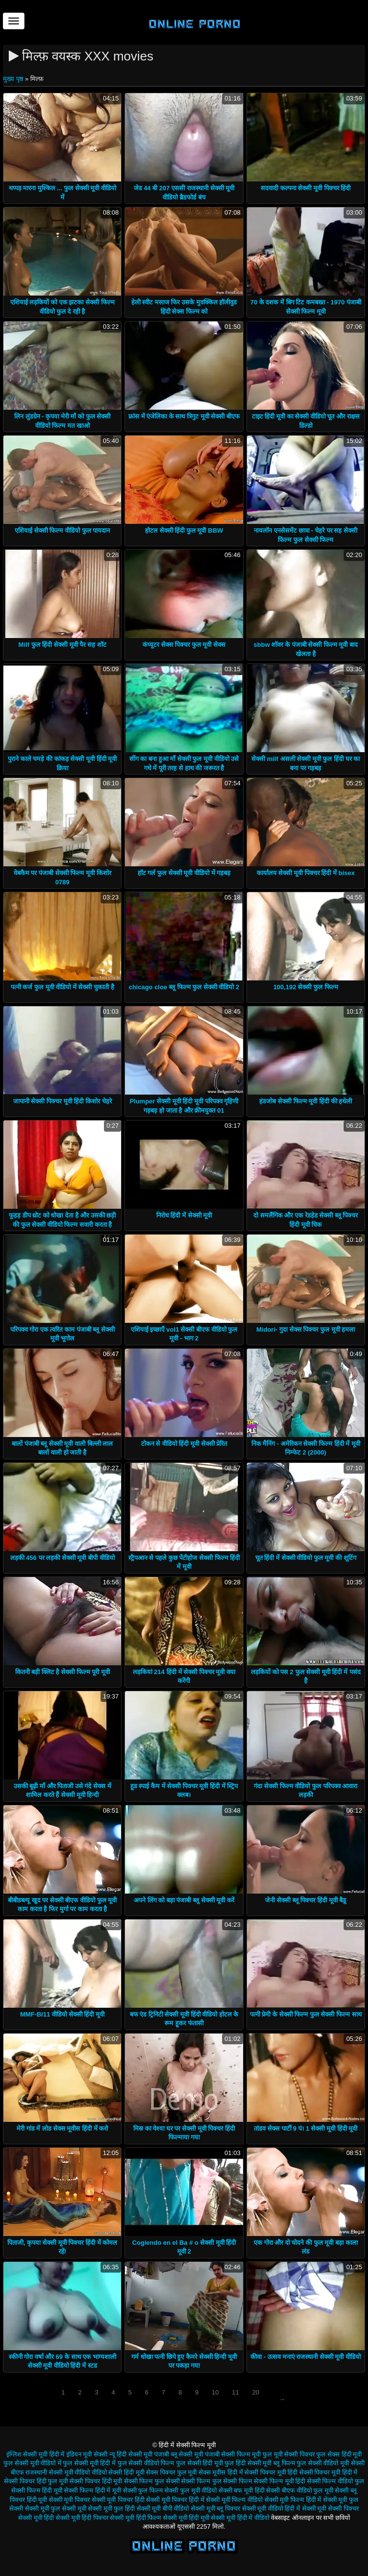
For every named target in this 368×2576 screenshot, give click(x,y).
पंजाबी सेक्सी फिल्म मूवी (233, 2454)
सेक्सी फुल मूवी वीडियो (190, 2490)
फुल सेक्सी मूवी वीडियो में (32, 2463)
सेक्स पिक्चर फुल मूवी (171, 2472)
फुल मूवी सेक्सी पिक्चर (289, 2454)
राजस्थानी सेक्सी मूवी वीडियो (57, 2472)
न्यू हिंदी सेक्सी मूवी (131, 2454)
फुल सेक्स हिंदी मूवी (339, 2454)
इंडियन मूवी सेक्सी (86, 2454)
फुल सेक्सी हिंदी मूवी (199, 2463)
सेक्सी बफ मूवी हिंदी (242, 2490)
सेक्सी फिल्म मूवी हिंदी (279, 2481)
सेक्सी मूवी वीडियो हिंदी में (271, 2508)
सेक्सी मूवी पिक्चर (69, 2499)
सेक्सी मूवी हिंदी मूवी (186, 2517)
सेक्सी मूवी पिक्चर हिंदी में (175, 2499)
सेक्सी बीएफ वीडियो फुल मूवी (299, 2490)
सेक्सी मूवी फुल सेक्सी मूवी (55, 2508)
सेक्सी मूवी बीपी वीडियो (163, 2508)
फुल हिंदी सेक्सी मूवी (248, 2463)
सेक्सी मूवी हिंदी (36, 2517)
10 (215, 2392)
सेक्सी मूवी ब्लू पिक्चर (215, 2508)
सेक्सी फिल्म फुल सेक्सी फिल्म (216, 2481)
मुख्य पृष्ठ (14, 78)
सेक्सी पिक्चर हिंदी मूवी (95, 2481)
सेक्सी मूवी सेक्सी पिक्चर (330, 2508)
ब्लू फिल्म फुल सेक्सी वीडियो (305, 2463)
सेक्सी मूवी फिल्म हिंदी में (293, 2499)
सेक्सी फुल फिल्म (143, 2490)
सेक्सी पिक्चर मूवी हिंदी (271, 2472)
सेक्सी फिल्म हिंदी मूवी (36, 2490)
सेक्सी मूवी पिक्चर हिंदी (118, 2499)
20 (255, 2392)
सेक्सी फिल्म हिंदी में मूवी (92, 2490)
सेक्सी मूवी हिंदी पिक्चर (82, 2517)
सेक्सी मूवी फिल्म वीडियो (234, 2499)
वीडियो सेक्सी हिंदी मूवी (118, 2472)
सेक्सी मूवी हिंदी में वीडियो (240, 2517)
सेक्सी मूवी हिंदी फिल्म (135, 2517)
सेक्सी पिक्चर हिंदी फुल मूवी (35, 2481)
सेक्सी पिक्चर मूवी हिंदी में (328, 2472)
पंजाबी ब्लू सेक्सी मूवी (178, 2454)
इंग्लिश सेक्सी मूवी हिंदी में (35, 2454)
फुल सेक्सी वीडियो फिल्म (146, 2463)
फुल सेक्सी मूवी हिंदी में (89, 2463)
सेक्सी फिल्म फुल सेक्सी (152, 2481)
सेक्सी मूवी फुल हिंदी (111, 2508)
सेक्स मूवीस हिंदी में (221, 2472)
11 (235, 2392)
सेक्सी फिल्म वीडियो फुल (335, 2481)
